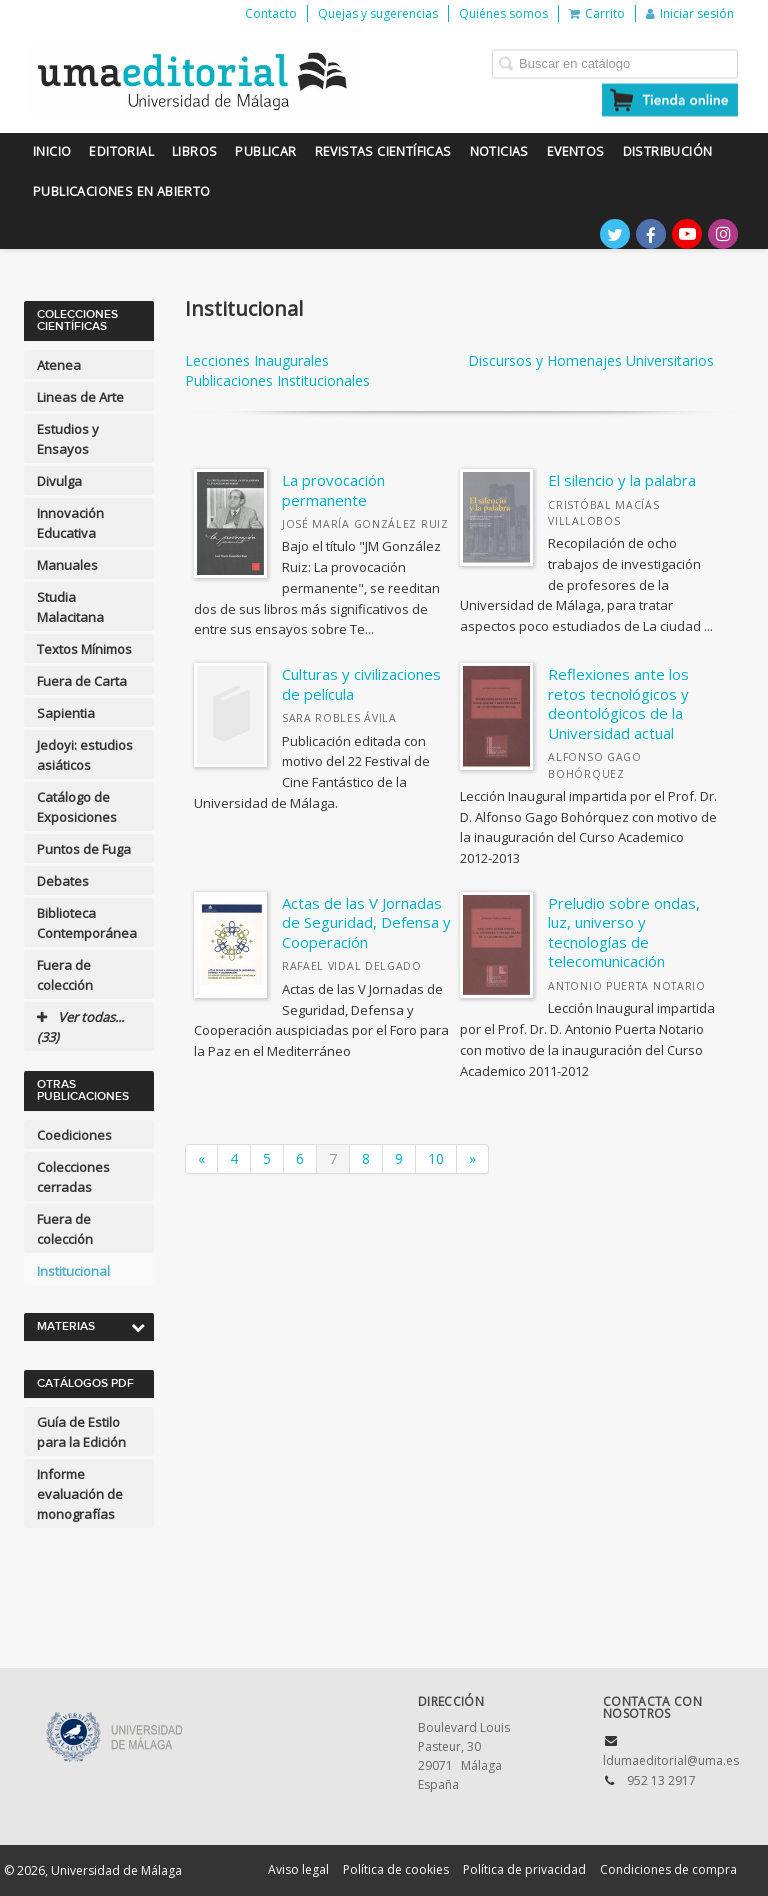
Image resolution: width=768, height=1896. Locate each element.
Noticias (499, 151)
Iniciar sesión (690, 13)
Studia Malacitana (70, 607)
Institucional (73, 1271)
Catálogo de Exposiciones (77, 807)
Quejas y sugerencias (378, 13)
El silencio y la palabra (622, 480)
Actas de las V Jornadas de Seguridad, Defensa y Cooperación (366, 922)
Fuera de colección (65, 975)
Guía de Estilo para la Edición (81, 1432)
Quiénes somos (503, 13)
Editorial (121, 151)
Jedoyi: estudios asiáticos (85, 755)
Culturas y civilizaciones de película (361, 684)
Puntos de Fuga (84, 849)
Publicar (265, 151)
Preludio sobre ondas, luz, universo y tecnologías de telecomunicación (624, 932)
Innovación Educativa (70, 523)
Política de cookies (396, 1869)
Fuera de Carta (82, 681)
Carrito (597, 13)
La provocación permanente (333, 490)
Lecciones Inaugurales (257, 360)
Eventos (576, 151)
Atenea (59, 365)
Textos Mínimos (84, 649)
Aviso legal (298, 1869)
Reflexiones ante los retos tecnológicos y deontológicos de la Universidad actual (618, 703)
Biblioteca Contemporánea (87, 923)
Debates (63, 881)
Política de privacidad (524, 1869)
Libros (194, 151)
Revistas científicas (383, 151)
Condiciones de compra (668, 1869)
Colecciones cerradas (73, 1177)
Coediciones (74, 1135)
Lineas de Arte (80, 397)
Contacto (271, 13)
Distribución (668, 151)
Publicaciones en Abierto (122, 191)
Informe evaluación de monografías (80, 1494)
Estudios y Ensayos (68, 439)
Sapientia (66, 713)
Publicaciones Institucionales (277, 380)
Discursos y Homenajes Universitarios (591, 360)
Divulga (59, 481)
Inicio (52, 151)
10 (436, 1158)
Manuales (67, 565)
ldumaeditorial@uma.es (671, 1760)
